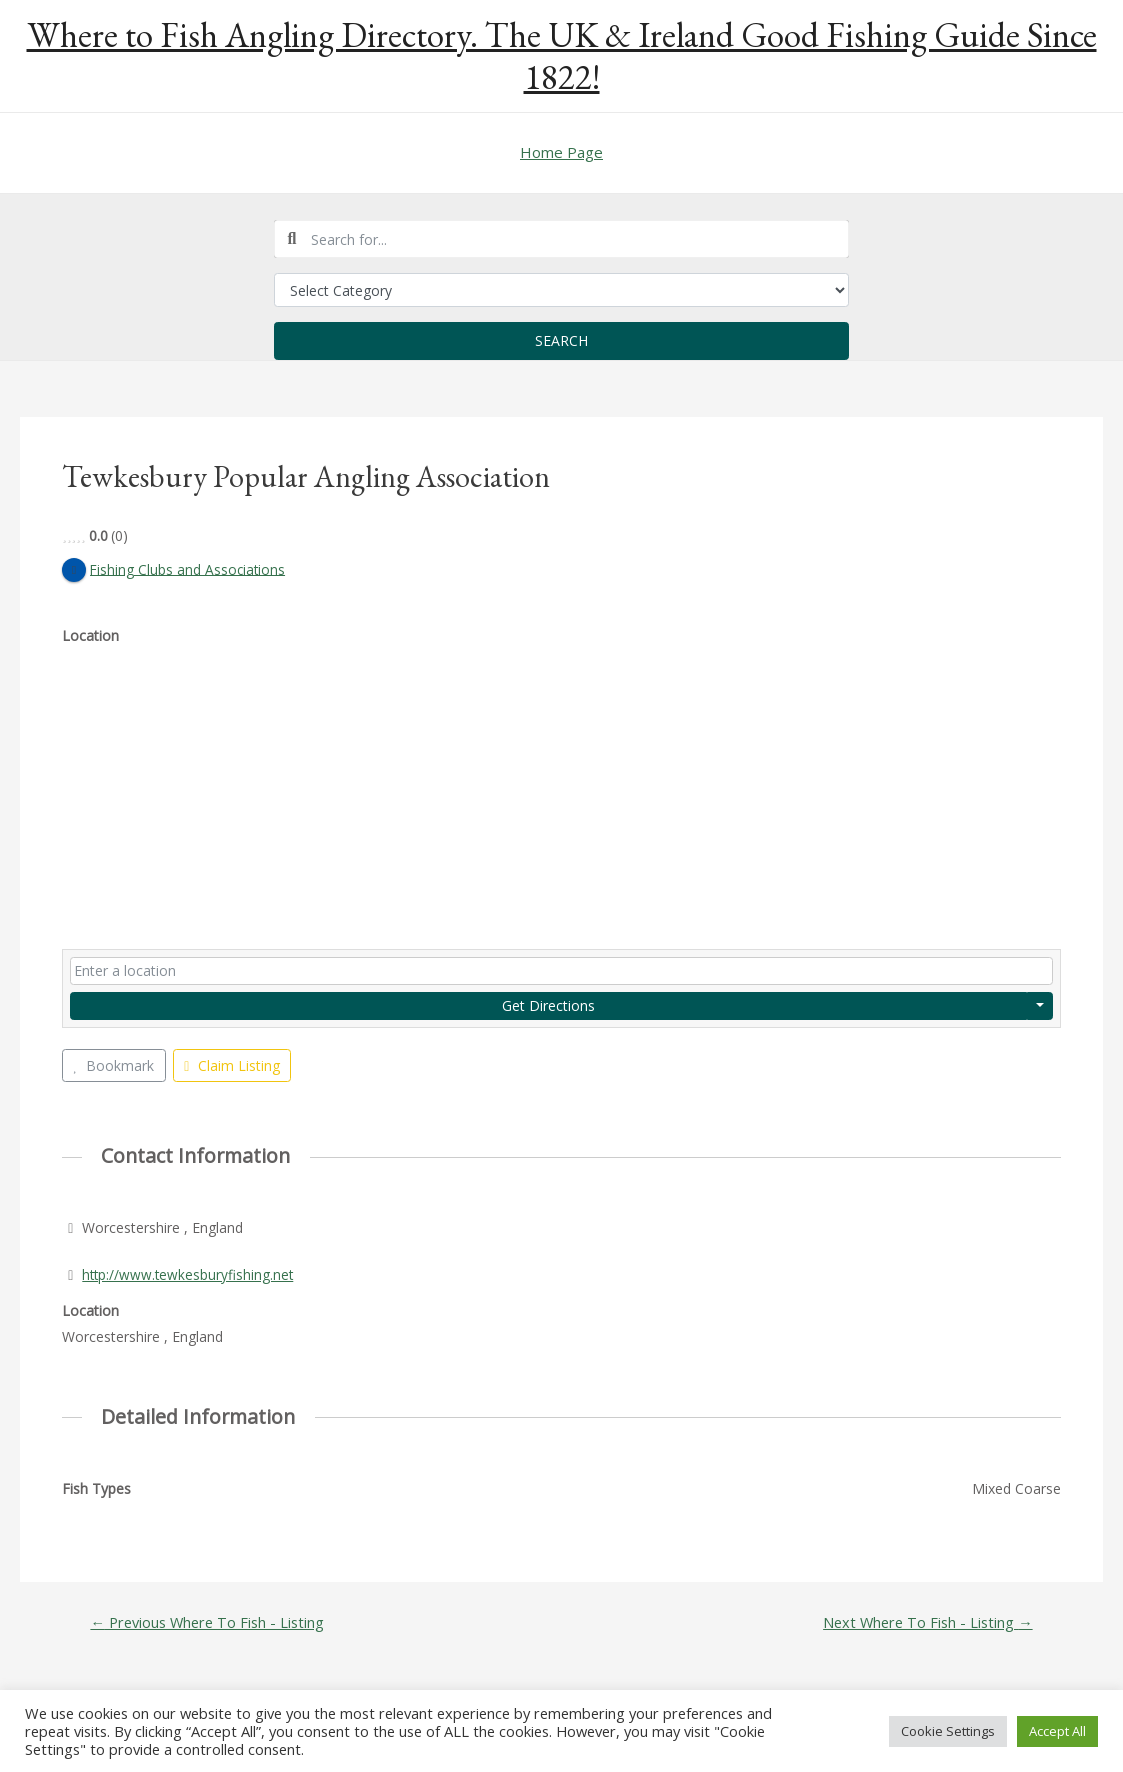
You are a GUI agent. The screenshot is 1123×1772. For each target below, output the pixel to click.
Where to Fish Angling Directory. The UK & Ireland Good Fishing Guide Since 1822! (562, 55)
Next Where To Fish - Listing (925, 1622)
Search (561, 340)
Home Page (561, 152)
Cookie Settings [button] (948, 1731)
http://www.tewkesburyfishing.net (189, 1274)
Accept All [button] (1057, 1731)
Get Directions (548, 1005)
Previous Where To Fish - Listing (210, 1622)
